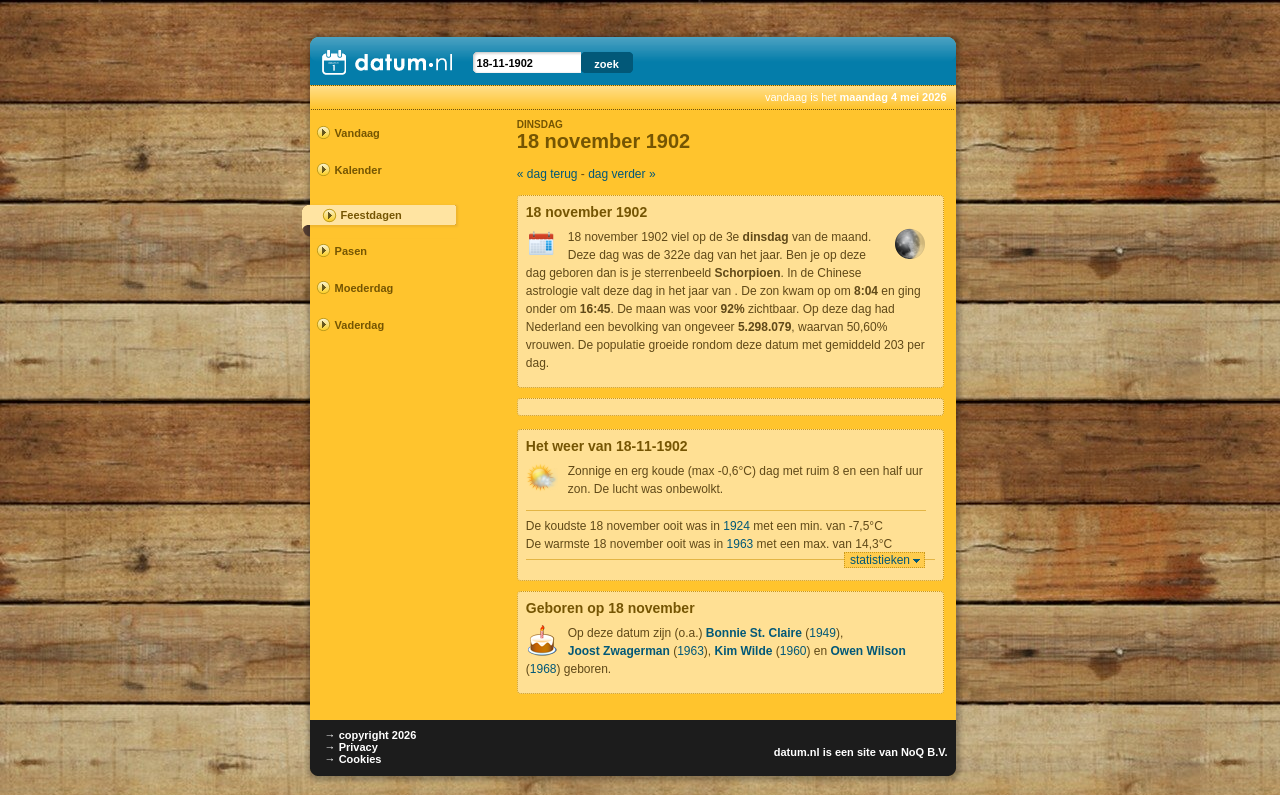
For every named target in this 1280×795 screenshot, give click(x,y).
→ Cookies (353, 759)
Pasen (351, 251)
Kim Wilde (744, 651)
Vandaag (357, 133)
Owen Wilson (868, 651)
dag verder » (621, 174)
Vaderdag (360, 325)
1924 (736, 526)
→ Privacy (351, 747)
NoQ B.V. (924, 752)
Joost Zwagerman (619, 651)
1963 (740, 544)
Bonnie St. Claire (754, 633)
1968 (543, 669)
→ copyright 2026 (371, 735)
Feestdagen (371, 215)
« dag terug (547, 174)
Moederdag (364, 288)
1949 (822, 633)
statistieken (880, 560)
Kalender (358, 170)
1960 (793, 651)
